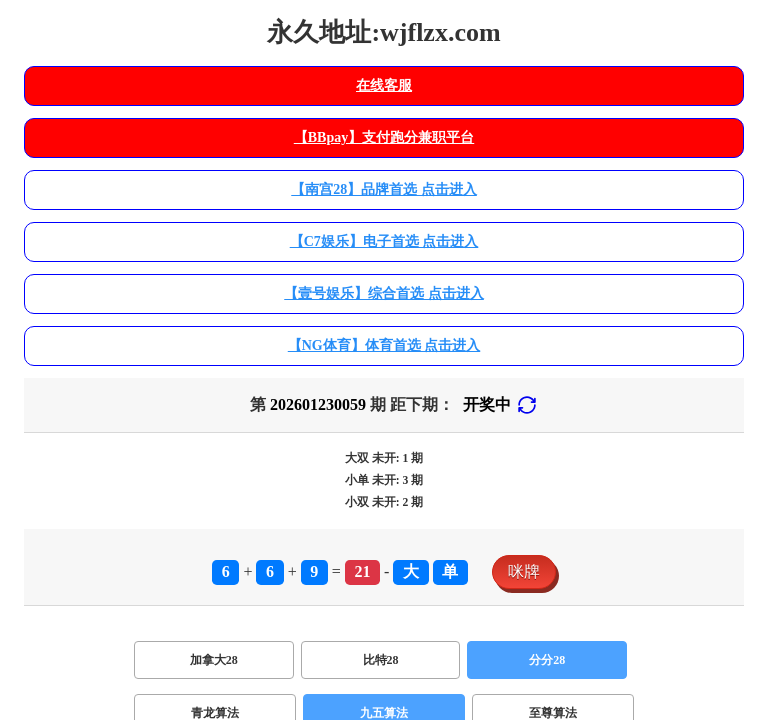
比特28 (381, 660)
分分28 (547, 660)
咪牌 (524, 571)
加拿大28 (214, 660)
